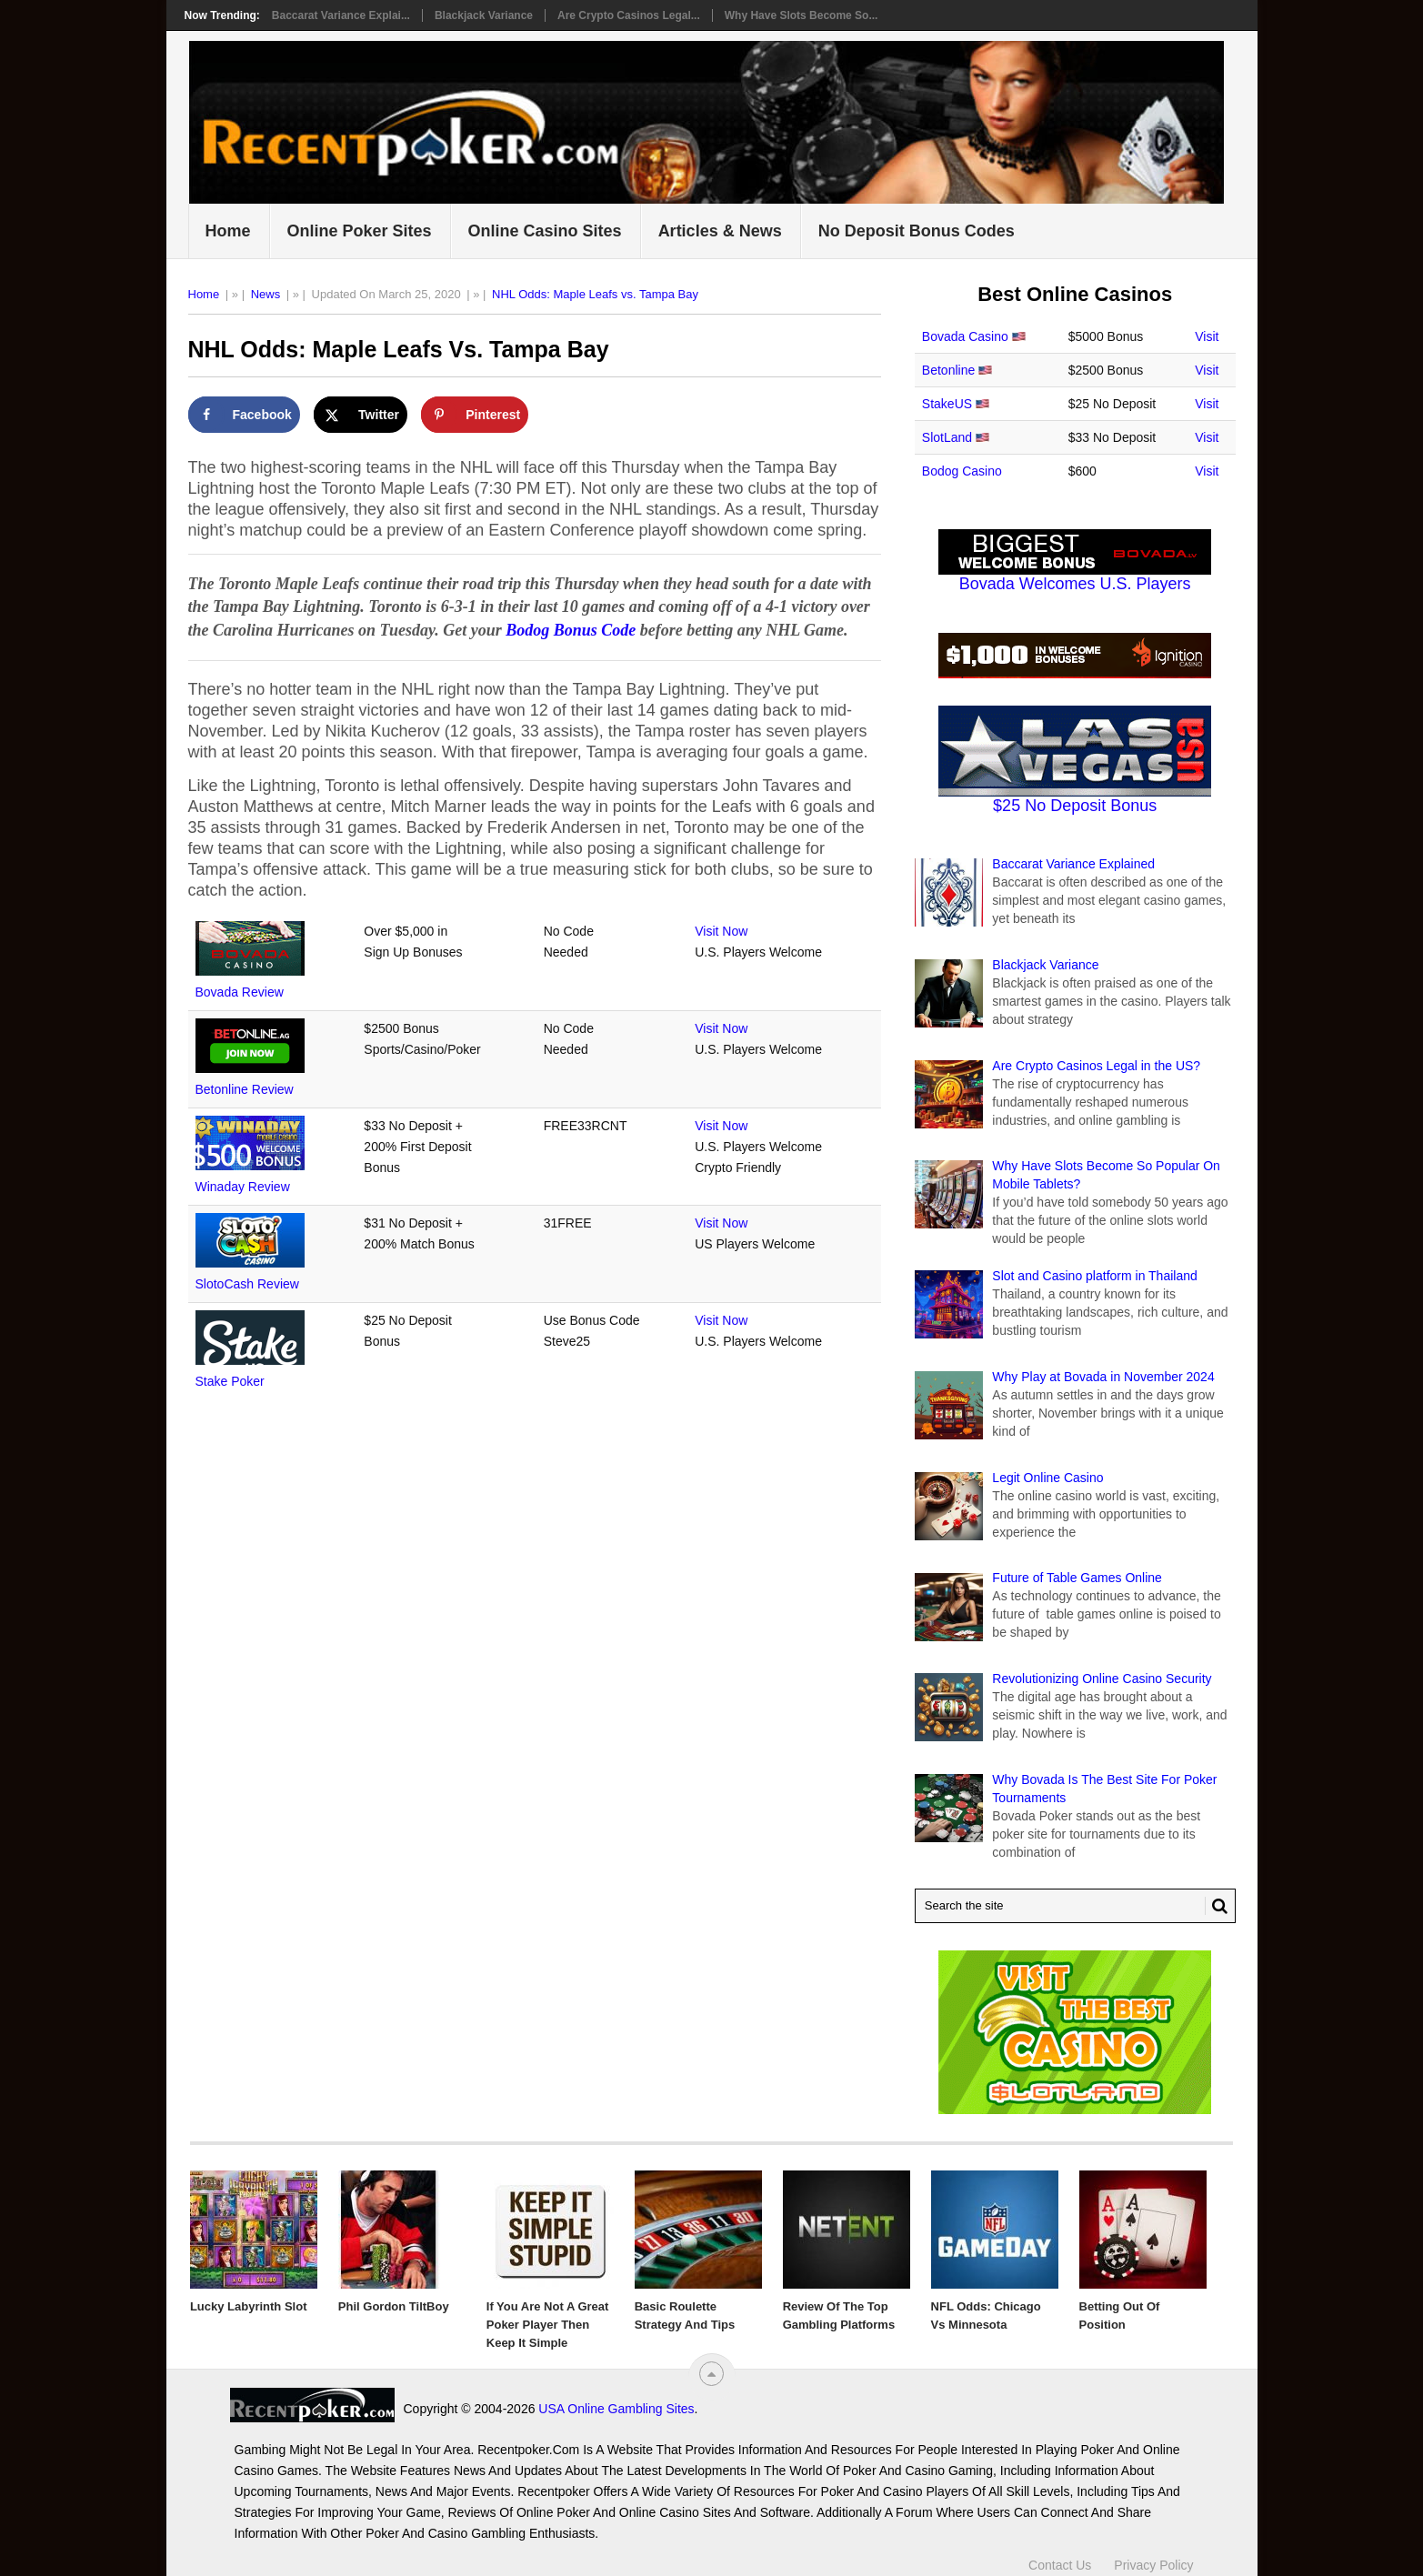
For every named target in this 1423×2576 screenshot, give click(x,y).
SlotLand (947, 437)
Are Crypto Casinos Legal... (628, 15)
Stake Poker (230, 1381)
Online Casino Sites (545, 231)
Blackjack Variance (484, 15)
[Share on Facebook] (244, 414)
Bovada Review (239, 992)
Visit (1206, 336)
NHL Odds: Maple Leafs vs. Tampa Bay (595, 294)
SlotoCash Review (247, 1284)
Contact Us (1059, 2556)
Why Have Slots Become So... (801, 15)
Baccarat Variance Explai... (341, 15)
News (266, 294)
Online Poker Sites (359, 231)
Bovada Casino (965, 336)
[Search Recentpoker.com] (1075, 1906)
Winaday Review (242, 1186)
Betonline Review (244, 1089)
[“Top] (711, 2373)
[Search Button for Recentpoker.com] (1216, 1906)
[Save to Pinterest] (474, 414)
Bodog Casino (962, 471)
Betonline (948, 370)
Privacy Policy (1153, 2556)
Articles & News (720, 231)
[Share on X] (360, 414)
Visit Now (721, 931)
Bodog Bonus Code (571, 630)
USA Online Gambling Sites (451, 2408)
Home (228, 231)
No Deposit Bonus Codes (916, 231)
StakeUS (947, 403)
